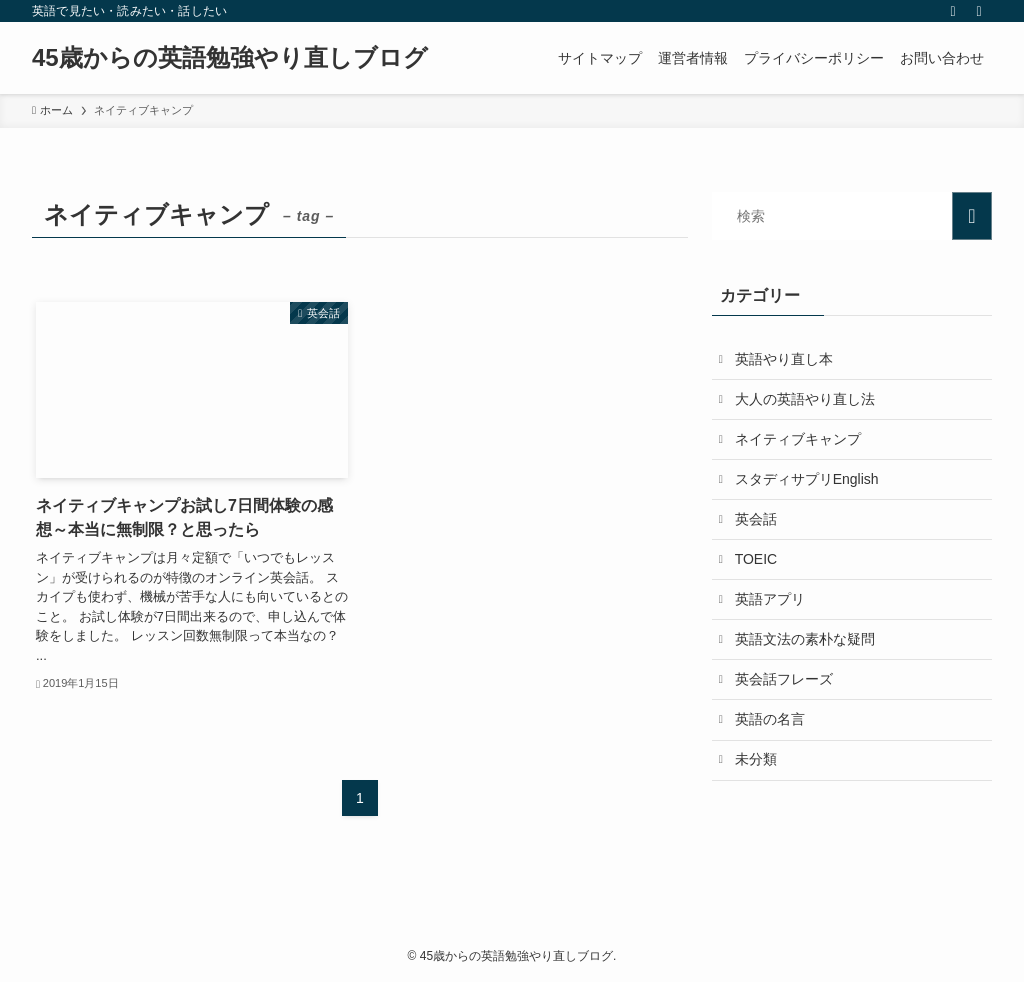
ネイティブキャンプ (800, 443)
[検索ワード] (852, 216)
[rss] (953, 11)
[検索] (979, 11)
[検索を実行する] (972, 216)
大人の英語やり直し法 (807, 401)
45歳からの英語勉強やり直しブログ (230, 58)
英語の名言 (772, 734)
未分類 (758, 776)
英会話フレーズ (786, 692)
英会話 (758, 526)
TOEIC (758, 568)
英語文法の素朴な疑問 (807, 651)
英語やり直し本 (786, 360)
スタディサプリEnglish (809, 484)
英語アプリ (772, 609)
